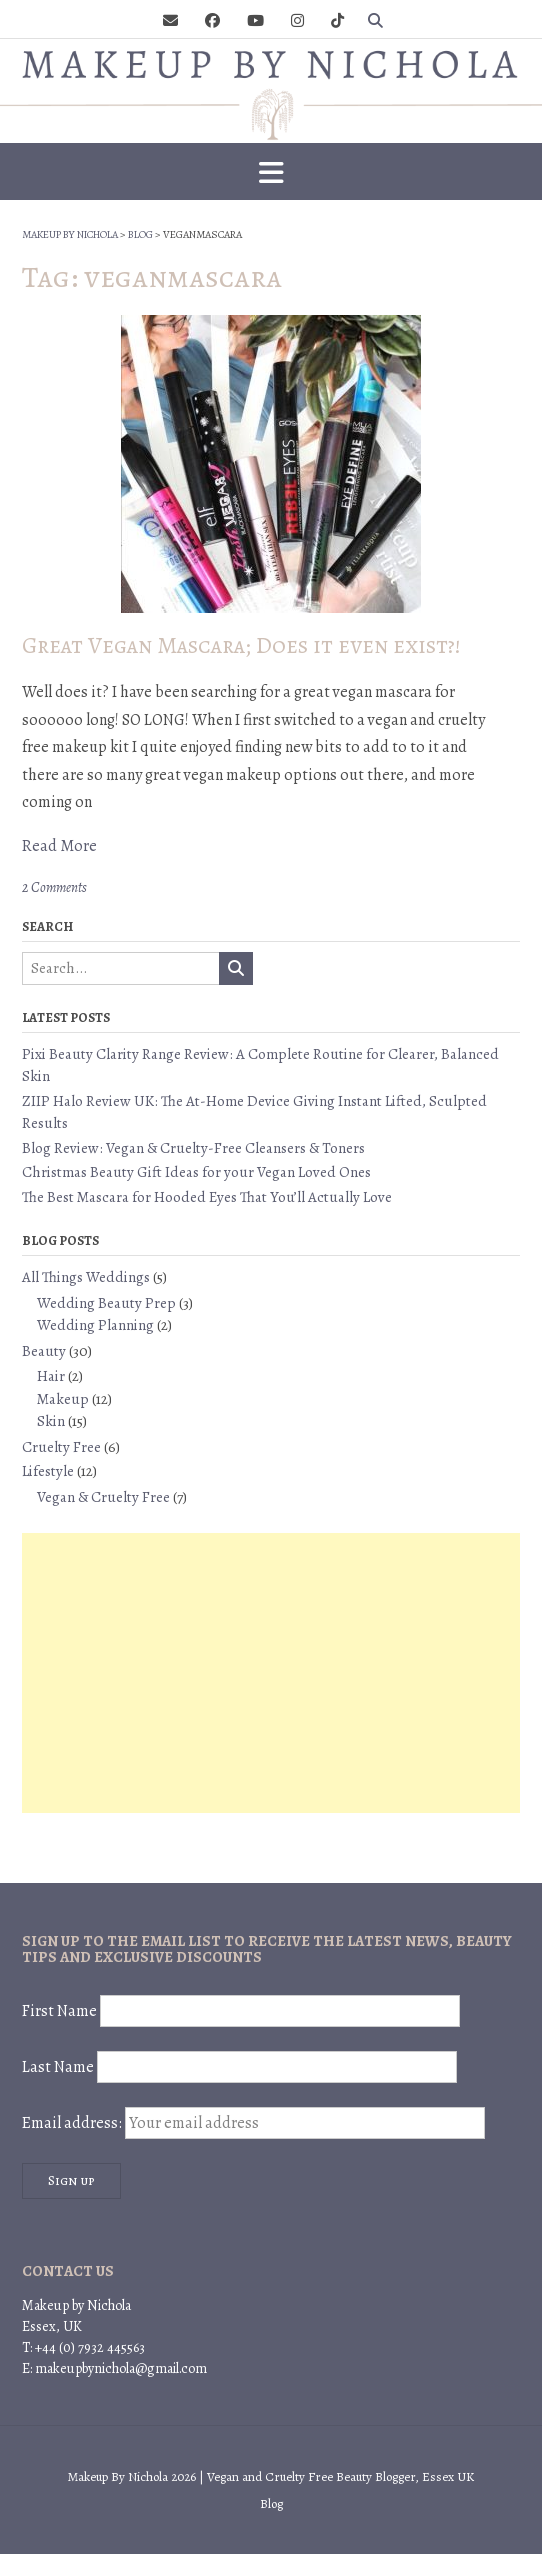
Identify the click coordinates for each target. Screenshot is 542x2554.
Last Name (58, 2067)
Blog (271, 2503)
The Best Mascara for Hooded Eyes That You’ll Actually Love (207, 1197)
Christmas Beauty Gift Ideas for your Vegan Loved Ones (196, 1172)
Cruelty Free (61, 1447)
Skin (51, 1421)
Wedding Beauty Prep (106, 1303)
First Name (59, 2011)
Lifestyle (48, 1471)
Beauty (44, 1351)
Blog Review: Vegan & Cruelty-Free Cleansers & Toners (193, 1148)
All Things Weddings (86, 1277)
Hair (51, 1376)
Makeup (63, 1399)
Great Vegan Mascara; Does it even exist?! (241, 645)
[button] (271, 172)
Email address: (253, 2123)
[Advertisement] (271, 1673)
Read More (59, 846)
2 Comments (54, 887)
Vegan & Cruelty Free (103, 1497)
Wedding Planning (95, 1325)
